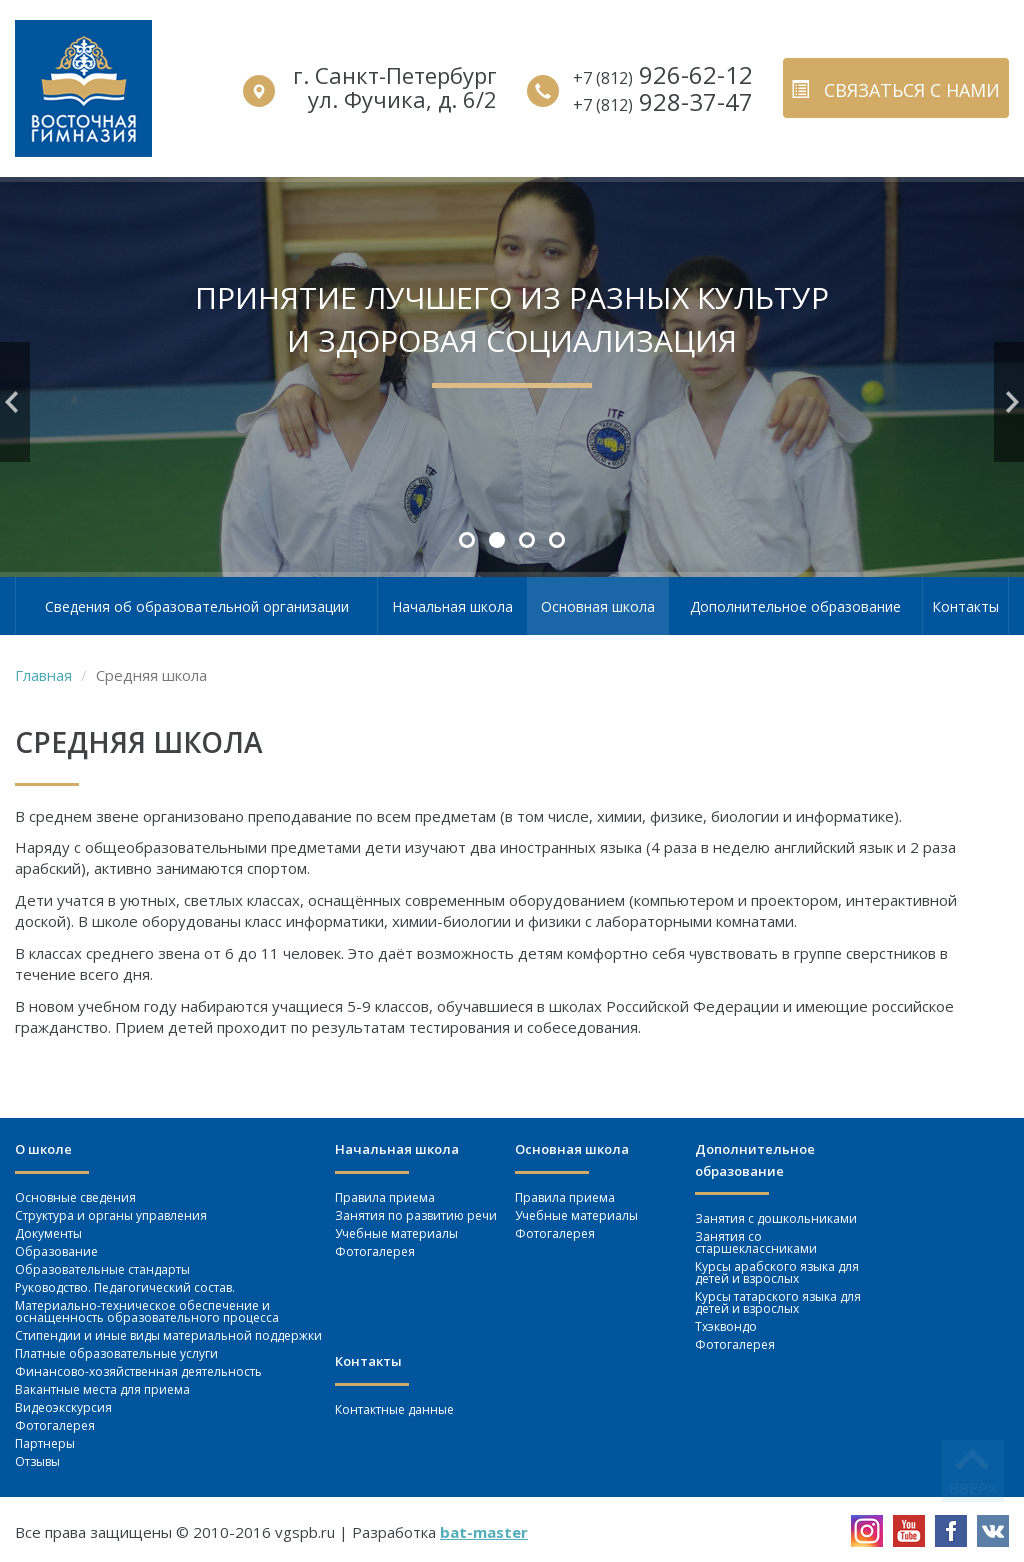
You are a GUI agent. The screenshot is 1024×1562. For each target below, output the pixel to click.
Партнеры (45, 1443)
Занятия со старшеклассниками (756, 1242)
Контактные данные (394, 1409)
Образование (56, 1251)
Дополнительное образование (795, 606)
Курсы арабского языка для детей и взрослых (777, 1272)
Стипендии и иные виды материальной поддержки (168, 1335)
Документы (48, 1233)
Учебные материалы (396, 1233)
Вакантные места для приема (102, 1389)
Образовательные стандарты (102, 1269)
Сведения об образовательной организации (197, 606)
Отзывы (37, 1461)
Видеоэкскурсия (63, 1407)
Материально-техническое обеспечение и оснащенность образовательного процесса (147, 1311)
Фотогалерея (55, 1425)
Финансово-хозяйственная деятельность (138, 1371)
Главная (43, 675)
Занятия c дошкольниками (776, 1218)
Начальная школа (452, 606)
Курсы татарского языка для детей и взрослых (778, 1302)
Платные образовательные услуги (116, 1353)
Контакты (965, 606)
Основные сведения (75, 1197)
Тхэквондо (726, 1326)
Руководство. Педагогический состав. (125, 1287)
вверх (973, 1488)
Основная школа (598, 606)
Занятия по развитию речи (416, 1215)
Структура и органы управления (111, 1215)
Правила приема (385, 1197)
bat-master (484, 1532)
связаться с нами (895, 90)
